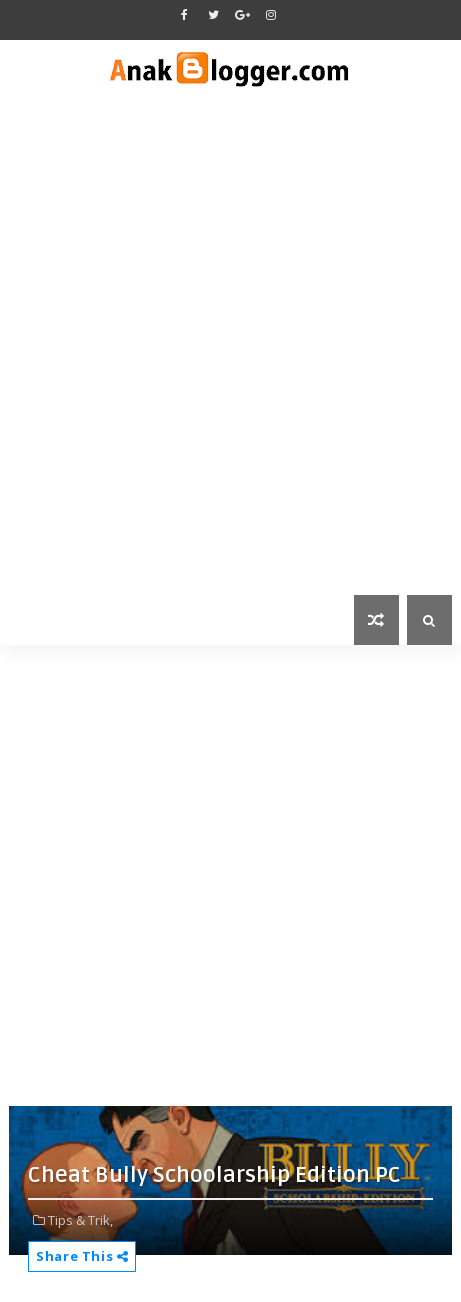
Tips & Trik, (80, 1220)
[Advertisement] (230, 354)
